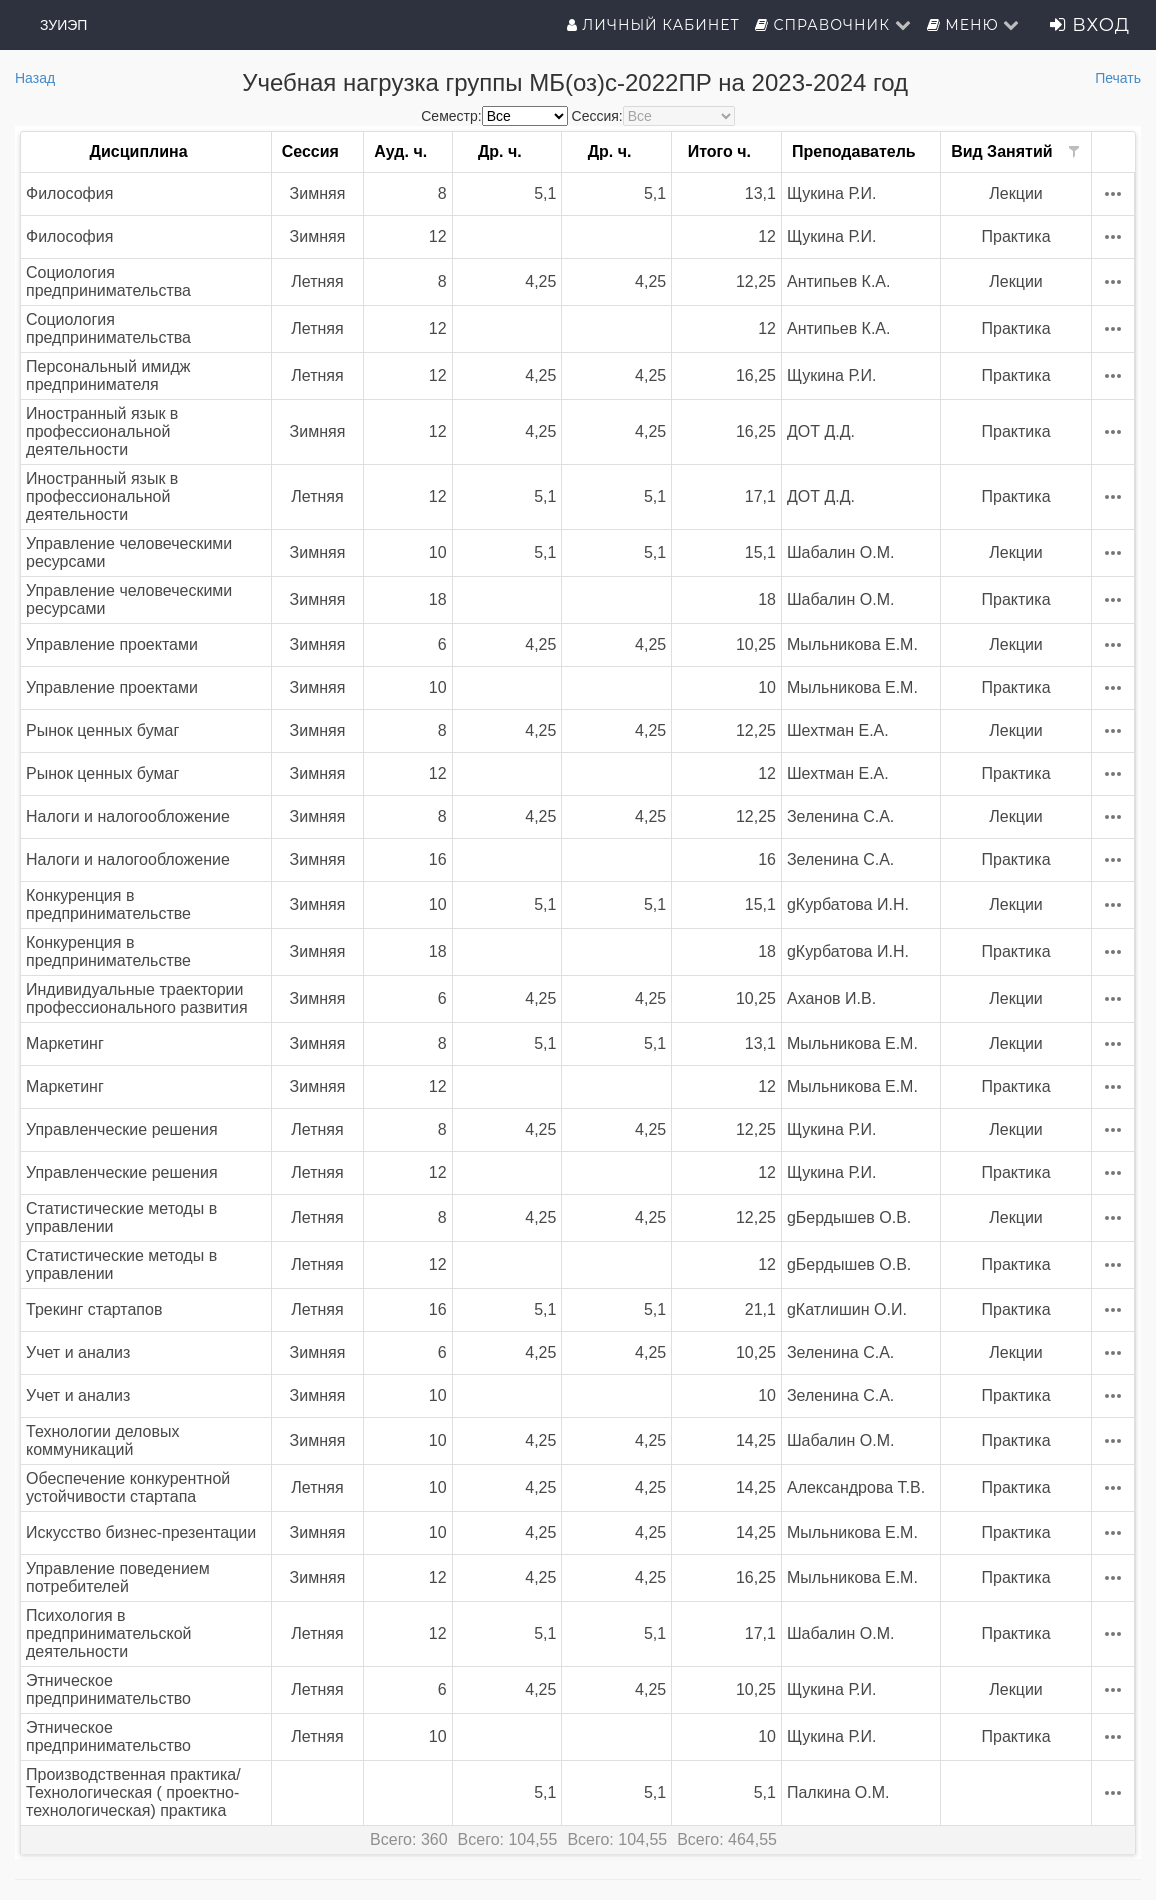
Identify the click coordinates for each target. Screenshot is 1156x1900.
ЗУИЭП (63, 25)
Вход (1090, 25)
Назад (35, 78)
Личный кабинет (653, 25)
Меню (974, 25)
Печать (1118, 78)
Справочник (833, 25)
